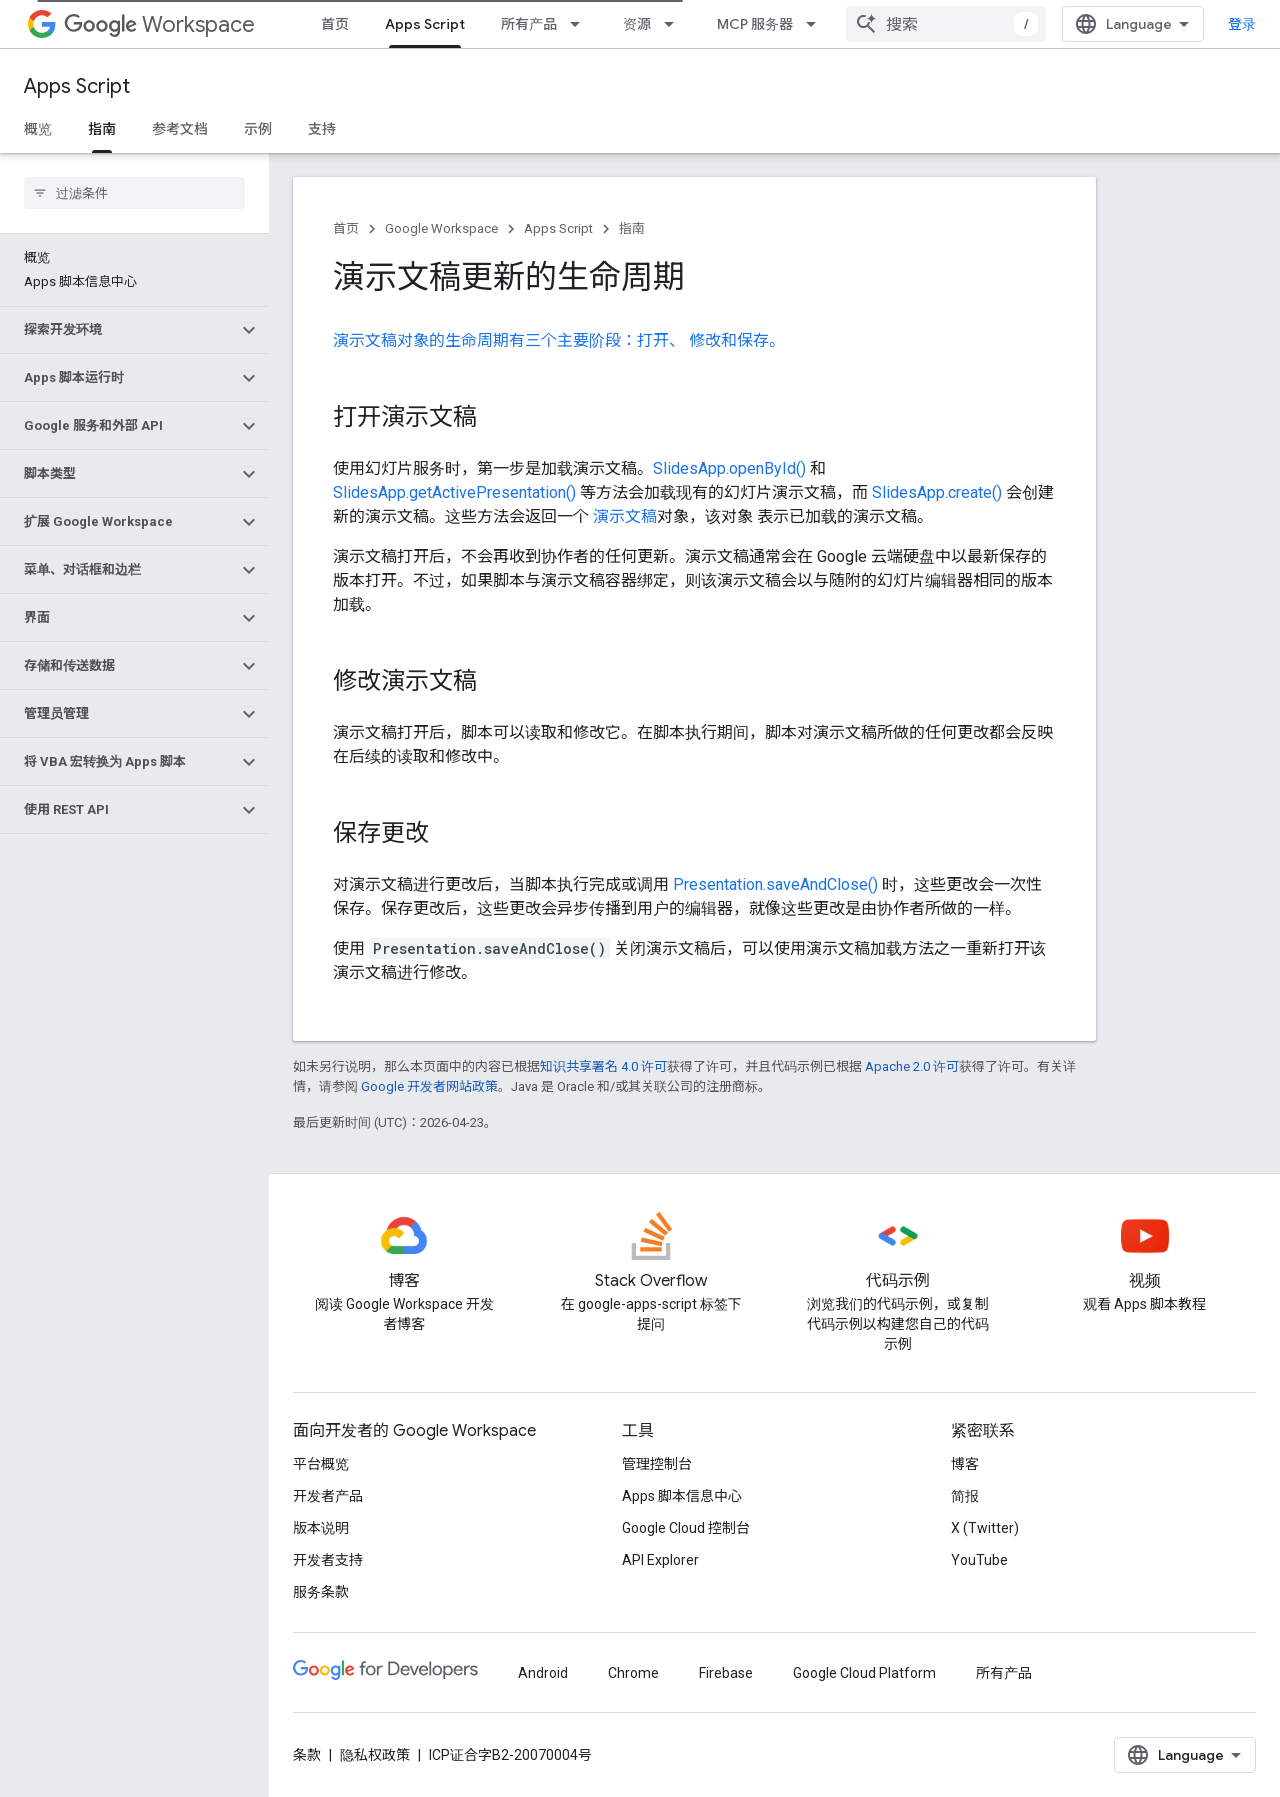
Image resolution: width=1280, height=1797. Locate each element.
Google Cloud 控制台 (686, 1528)
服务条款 (321, 1592)
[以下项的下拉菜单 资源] (675, 24)
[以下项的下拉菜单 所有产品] (581, 24)
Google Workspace (441, 228)
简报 (965, 1496)
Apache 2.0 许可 (912, 1066)
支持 (322, 129)
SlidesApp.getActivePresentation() (454, 492)
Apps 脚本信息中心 (682, 1496)
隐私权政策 (375, 1755)
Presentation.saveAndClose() (775, 884)
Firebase (726, 1673)
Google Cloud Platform (864, 1673)
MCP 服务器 (755, 24)
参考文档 (180, 129)
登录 (1242, 24)
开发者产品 (328, 1496)
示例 (258, 129)
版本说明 (321, 1528)
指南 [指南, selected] (102, 129)
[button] (118, 330)
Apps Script (77, 86)
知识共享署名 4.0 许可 (603, 1066)
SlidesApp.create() (937, 492)
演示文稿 (625, 516)
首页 (335, 24)
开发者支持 (328, 1560)
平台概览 (321, 1464)
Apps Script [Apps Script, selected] (425, 24)
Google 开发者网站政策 (429, 1086)
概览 (38, 129)
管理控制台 (657, 1464)
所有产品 (529, 24)
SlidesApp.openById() (729, 468)
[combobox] (946, 24)
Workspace (159, 24)
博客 (965, 1464)
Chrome (633, 1673)
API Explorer (660, 1560)
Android (543, 1673)
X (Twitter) (985, 1528)
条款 (307, 1755)
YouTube (979, 1560)
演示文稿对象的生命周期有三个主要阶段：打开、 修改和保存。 (559, 340)
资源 (637, 24)
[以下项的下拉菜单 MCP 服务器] (817, 24)
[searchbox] (134, 193)
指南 (632, 228)
